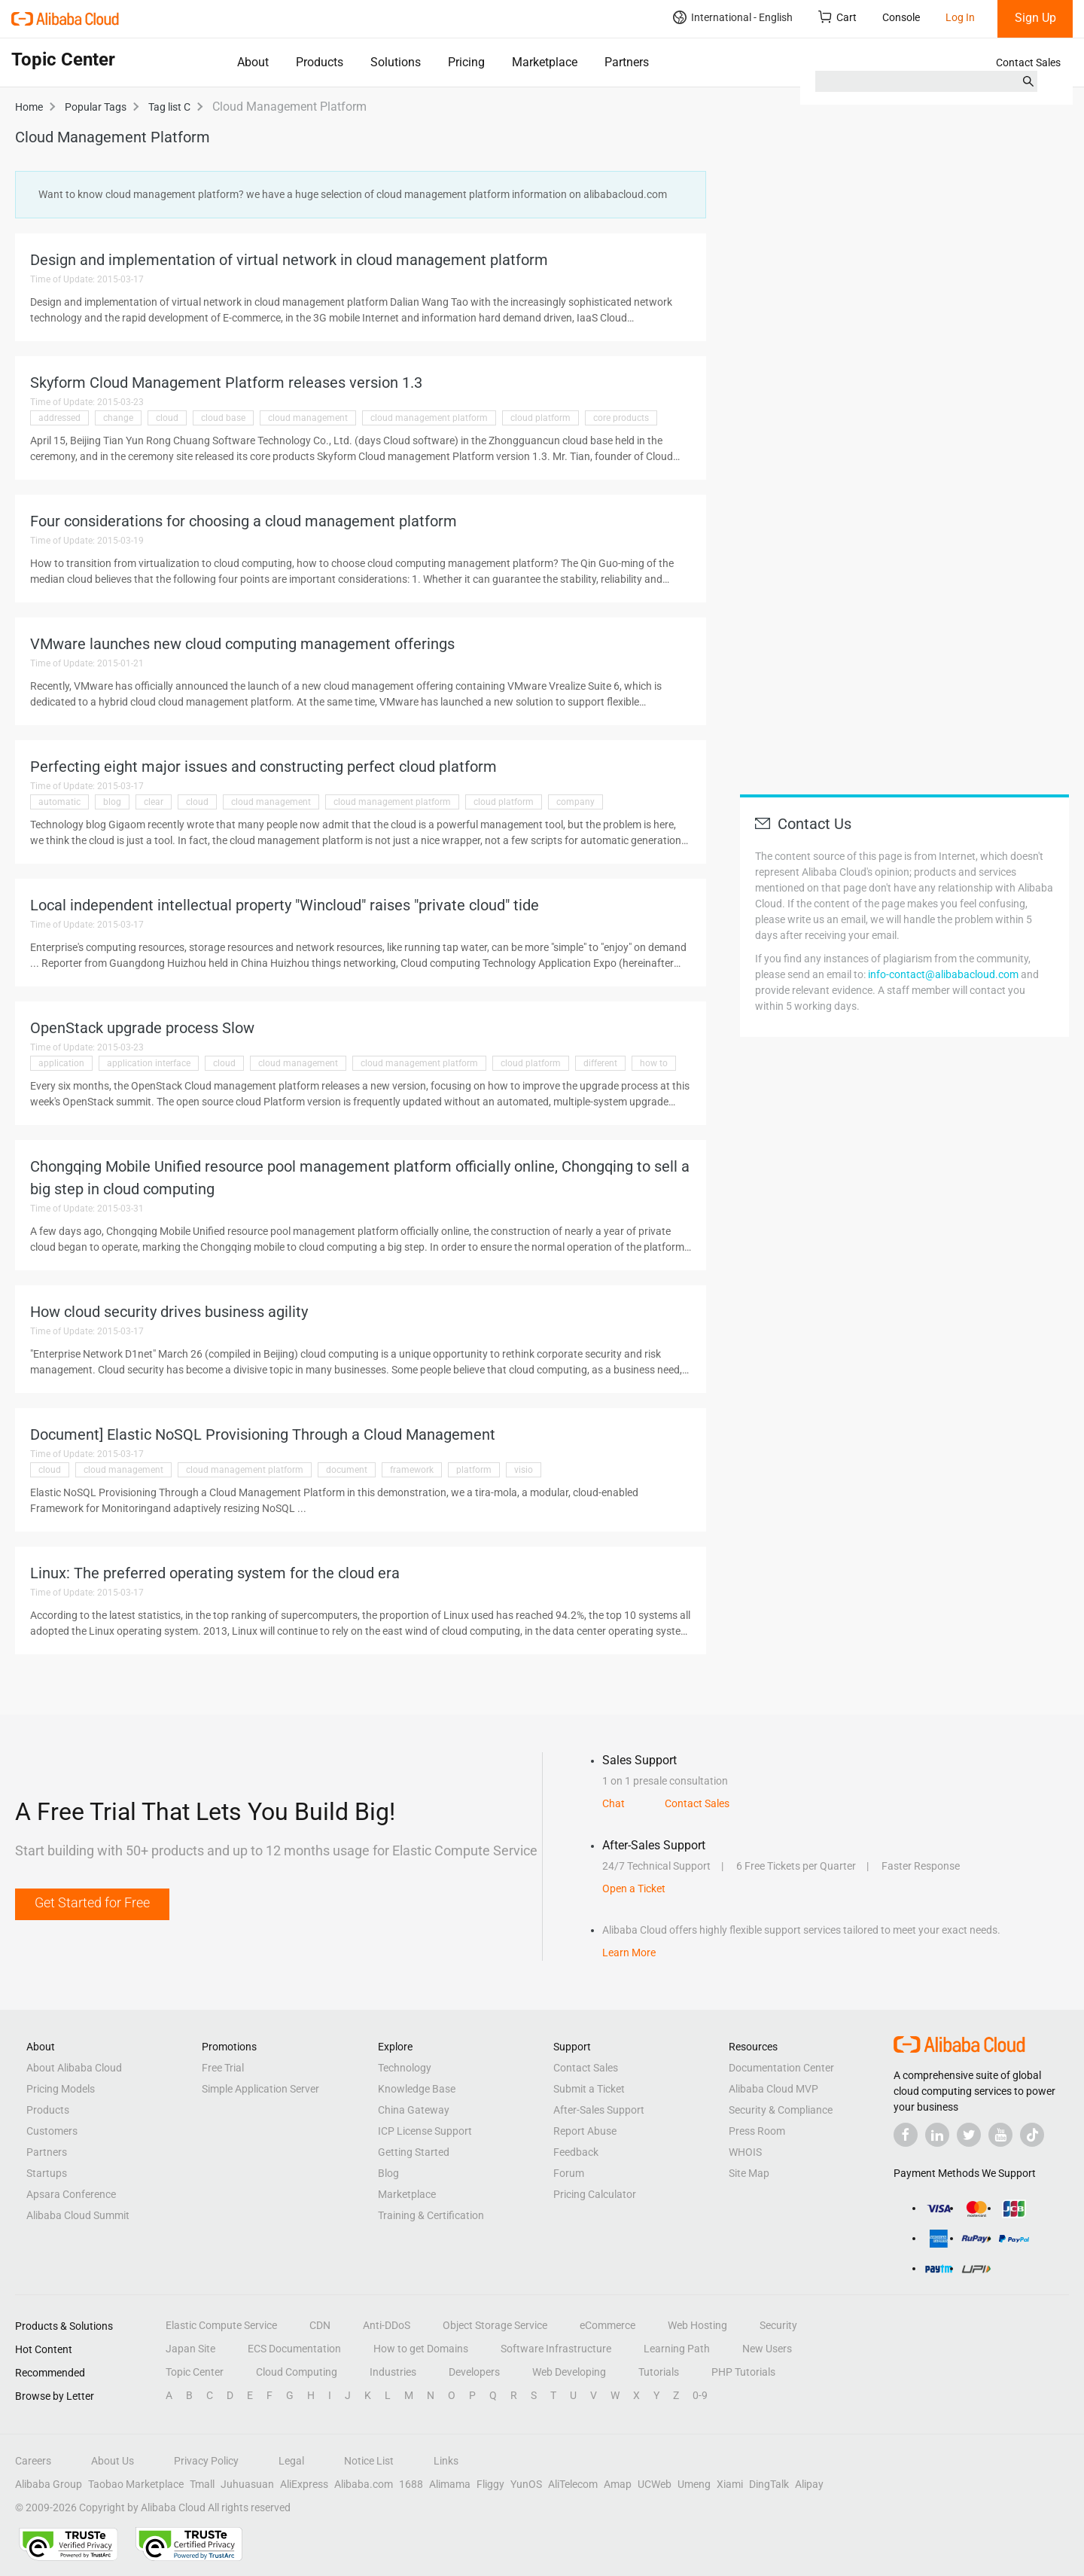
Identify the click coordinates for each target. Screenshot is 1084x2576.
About (253, 62)
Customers (52, 2131)
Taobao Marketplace (136, 2484)
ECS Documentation (294, 2349)
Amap (618, 2484)
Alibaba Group (48, 2484)
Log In (960, 17)
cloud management (308, 418)
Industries (393, 2372)
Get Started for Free (92, 1902)
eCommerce (607, 2325)
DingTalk (769, 2484)
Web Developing (569, 2372)
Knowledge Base (416, 2089)
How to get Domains (420, 2349)
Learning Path (677, 2349)
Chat (613, 1803)
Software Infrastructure (556, 2349)
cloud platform (540, 418)
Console (901, 17)
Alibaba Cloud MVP (773, 2089)
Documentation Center (781, 2068)
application (61, 1063)
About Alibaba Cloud (74, 2068)
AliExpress (304, 2484)
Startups (46, 2173)
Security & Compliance (781, 2110)
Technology (404, 2068)
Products (319, 62)
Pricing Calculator (594, 2194)
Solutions (395, 62)
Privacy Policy (206, 2461)
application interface (148, 1063)
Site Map (749, 2173)
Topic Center (195, 2372)
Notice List (369, 2461)
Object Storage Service (495, 2325)
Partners (626, 62)
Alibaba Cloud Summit (77, 2215)
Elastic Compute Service (221, 2325)
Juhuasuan (247, 2484)
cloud (167, 418)
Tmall (202, 2484)
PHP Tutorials (743, 2372)
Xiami (730, 2484)
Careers (33, 2461)
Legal (291, 2461)
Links (446, 2461)
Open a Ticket (633, 1888)
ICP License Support (425, 2131)
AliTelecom (573, 2484)
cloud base (223, 418)
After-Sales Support (598, 2110)
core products (621, 418)
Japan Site (190, 2349)
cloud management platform (429, 418)
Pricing (466, 62)
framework (412, 1470)
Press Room (757, 2131)
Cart (837, 17)
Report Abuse (585, 2131)
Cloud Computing (296, 2372)
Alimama (449, 2484)
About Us (112, 2461)
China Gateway (413, 2110)
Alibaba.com (363, 2484)
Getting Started (413, 2152)
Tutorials (658, 2372)
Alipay (809, 2484)
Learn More (629, 1952)
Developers (474, 2372)
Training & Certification (431, 2215)
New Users (767, 2349)
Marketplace (544, 62)
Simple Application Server (260, 2089)
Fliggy (490, 2484)
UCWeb (654, 2484)
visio (523, 1470)
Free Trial (223, 2068)
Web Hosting (697, 2325)
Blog (388, 2173)
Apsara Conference (71, 2194)
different (600, 1063)
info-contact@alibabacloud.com (943, 974)
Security (778, 2325)
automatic (59, 802)
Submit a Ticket (589, 2089)
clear (153, 802)
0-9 (700, 2395)
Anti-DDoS (386, 2325)
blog (112, 802)
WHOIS (745, 2152)
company (575, 802)
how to (654, 1063)
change (118, 418)
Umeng (694, 2484)
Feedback (575, 2152)
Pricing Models (60, 2089)
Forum (568, 2173)
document (346, 1470)
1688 (411, 2484)
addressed (59, 418)
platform (474, 1470)
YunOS (526, 2484)
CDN (319, 2325)
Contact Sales (1028, 62)
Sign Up (1035, 18)
